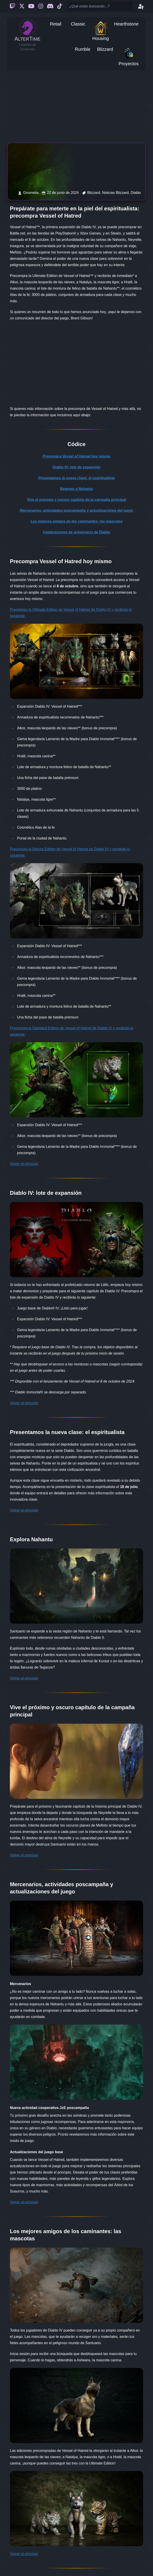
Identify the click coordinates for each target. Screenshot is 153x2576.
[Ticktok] (59, 6)
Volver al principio (24, 1164)
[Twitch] (12, 6)
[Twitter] (21, 6)
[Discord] (50, 6)
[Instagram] (40, 6)
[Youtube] (31, 6)
